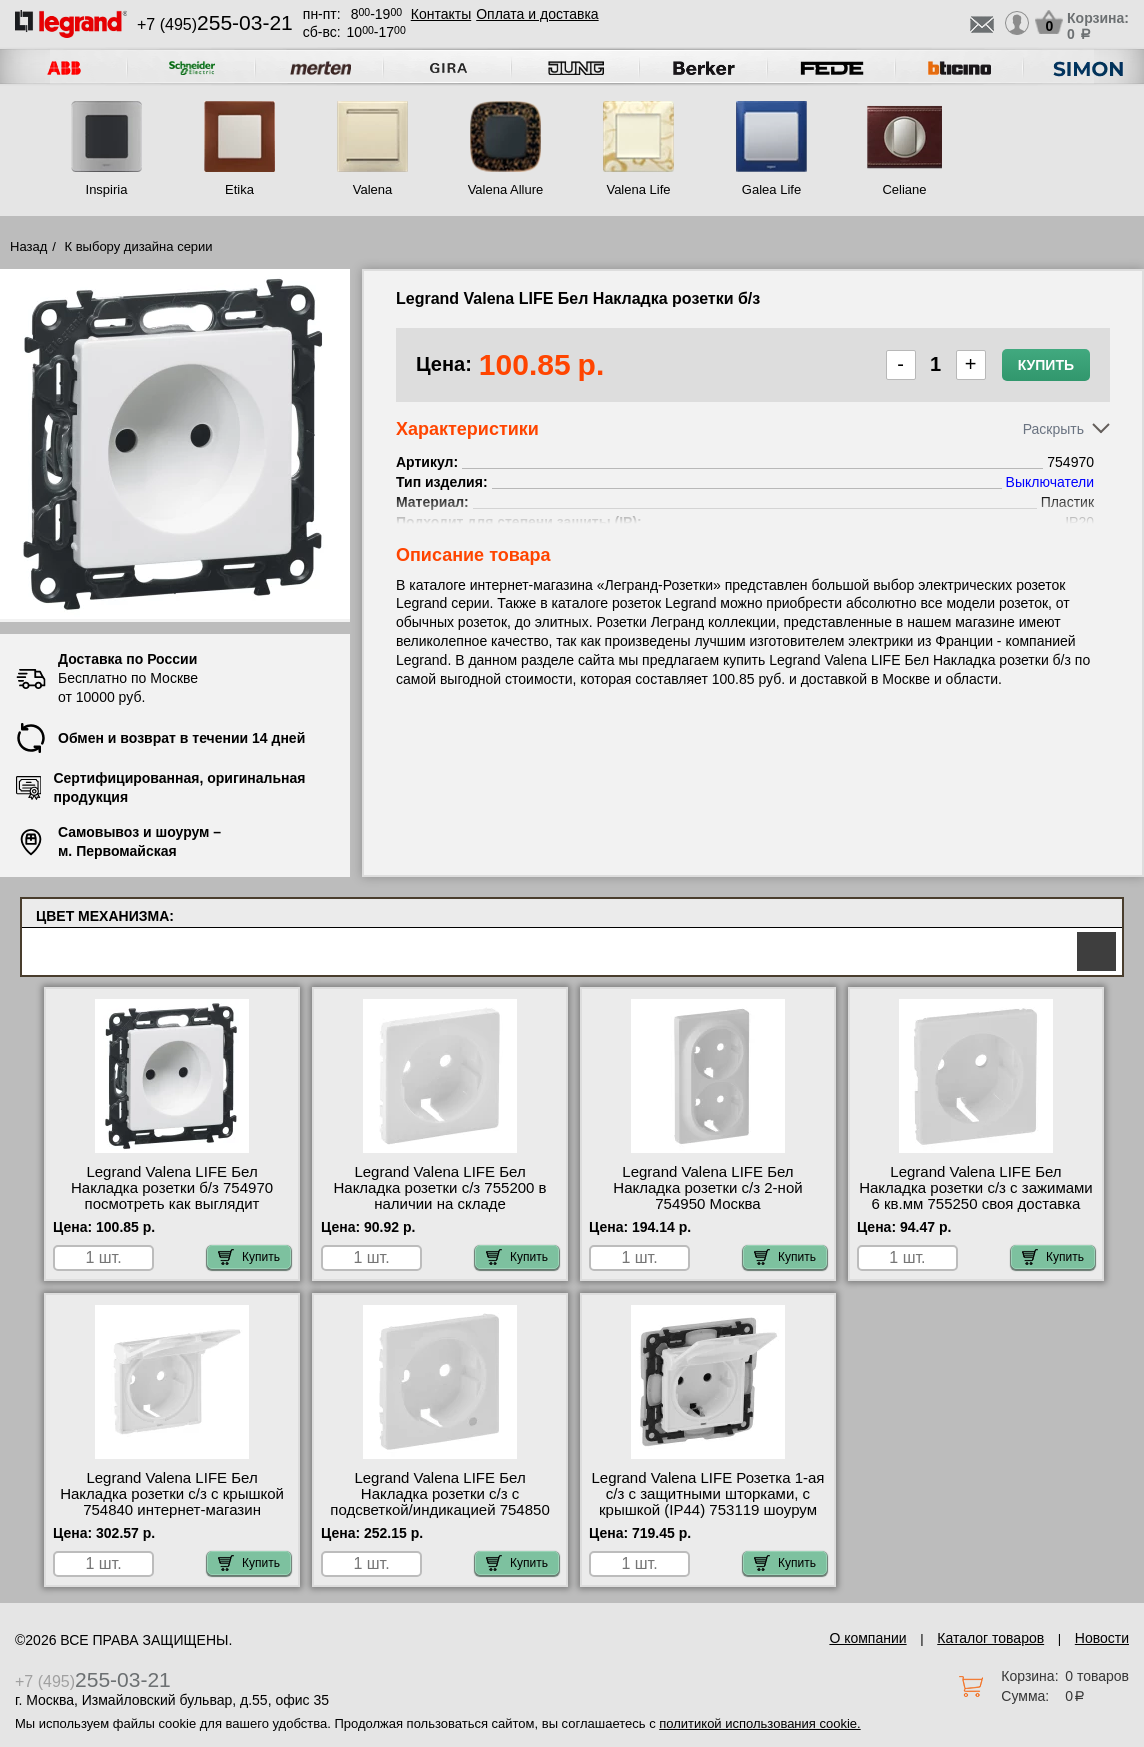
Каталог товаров (990, 1638)
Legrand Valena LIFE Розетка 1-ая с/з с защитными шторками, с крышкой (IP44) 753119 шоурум (708, 1494)
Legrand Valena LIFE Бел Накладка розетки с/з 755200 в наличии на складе (439, 1188)
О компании (867, 1638)
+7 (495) (215, 24)
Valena (373, 189)
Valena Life (638, 189)
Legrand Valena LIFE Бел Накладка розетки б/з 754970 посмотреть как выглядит (172, 1188)
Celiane (904, 189)
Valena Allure (506, 189)
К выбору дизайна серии (139, 246)
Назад (28, 246)
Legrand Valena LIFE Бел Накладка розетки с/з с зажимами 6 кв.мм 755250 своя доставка (976, 1188)
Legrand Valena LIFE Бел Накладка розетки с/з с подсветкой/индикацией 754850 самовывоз (439, 1502)
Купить (1046, 365)
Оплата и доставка (537, 14)
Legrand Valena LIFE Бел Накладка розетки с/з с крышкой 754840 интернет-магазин (172, 1494)
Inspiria (107, 189)
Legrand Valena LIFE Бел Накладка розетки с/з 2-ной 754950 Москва (707, 1188)
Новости (1102, 1638)
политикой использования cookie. (759, 1723)
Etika (239, 189)
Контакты (441, 14)
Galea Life (771, 189)
